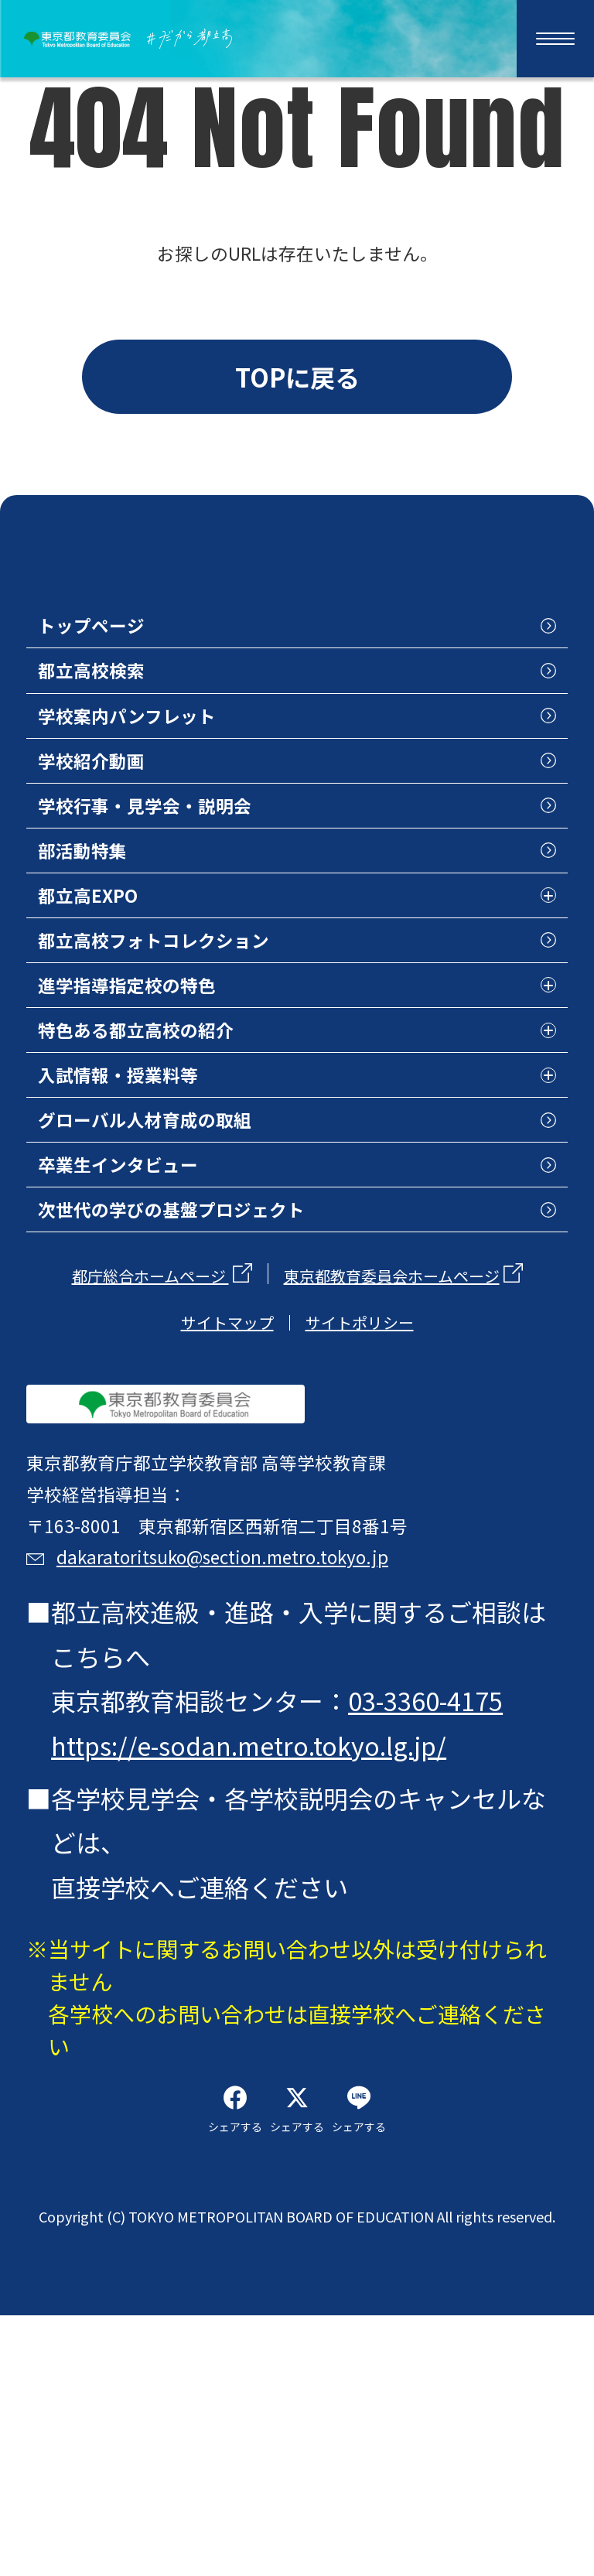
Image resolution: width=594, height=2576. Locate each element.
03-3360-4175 (430, 1929)
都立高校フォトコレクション (203, 1052)
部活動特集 (104, 944)
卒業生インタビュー (154, 1320)
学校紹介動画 (117, 837)
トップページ (116, 676)
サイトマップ (227, 1491)
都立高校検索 (117, 729)
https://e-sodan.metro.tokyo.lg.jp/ (253, 1974)
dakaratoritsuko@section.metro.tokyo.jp (310, 1771)
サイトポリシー (360, 1491)
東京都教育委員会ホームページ (392, 1444)
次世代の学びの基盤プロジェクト (228, 1374)
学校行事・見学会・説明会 (191, 891)
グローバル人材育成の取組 (191, 1266)
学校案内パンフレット (167, 783)
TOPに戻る (297, 388)
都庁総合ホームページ (150, 1444)
